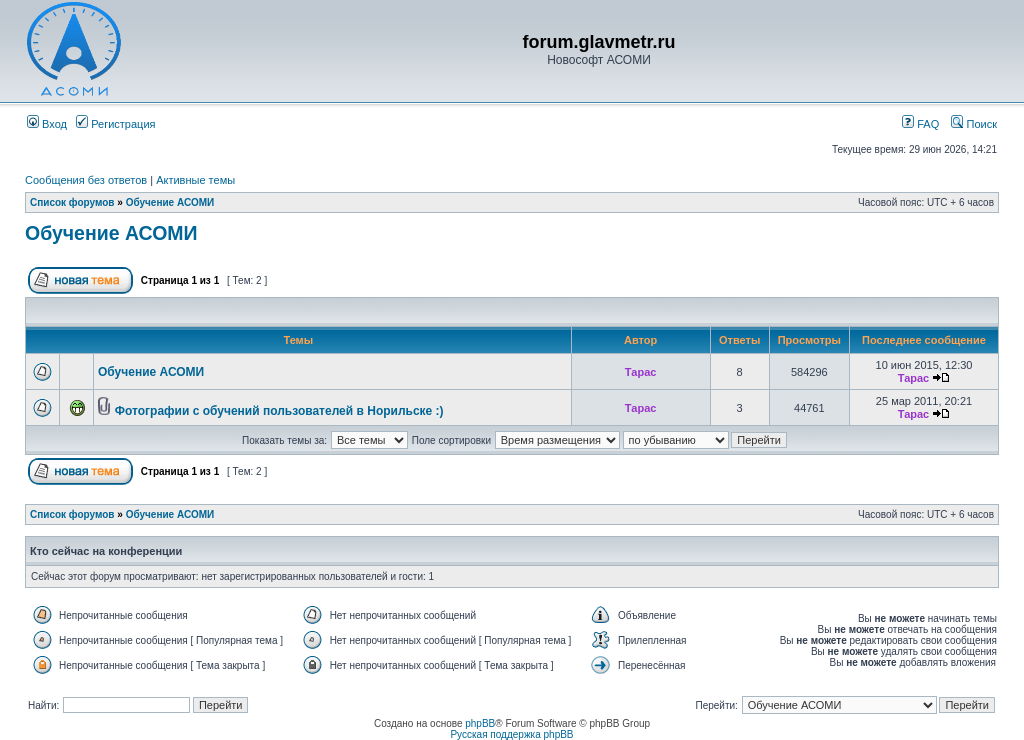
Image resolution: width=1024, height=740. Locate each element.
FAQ (920, 124)
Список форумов (72, 202)
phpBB (480, 723)
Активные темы (195, 180)
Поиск (974, 124)
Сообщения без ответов (86, 180)
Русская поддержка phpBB (511, 734)
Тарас (641, 372)
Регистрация (115, 124)
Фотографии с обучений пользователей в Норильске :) (279, 411)
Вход (47, 124)
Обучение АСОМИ (170, 202)
